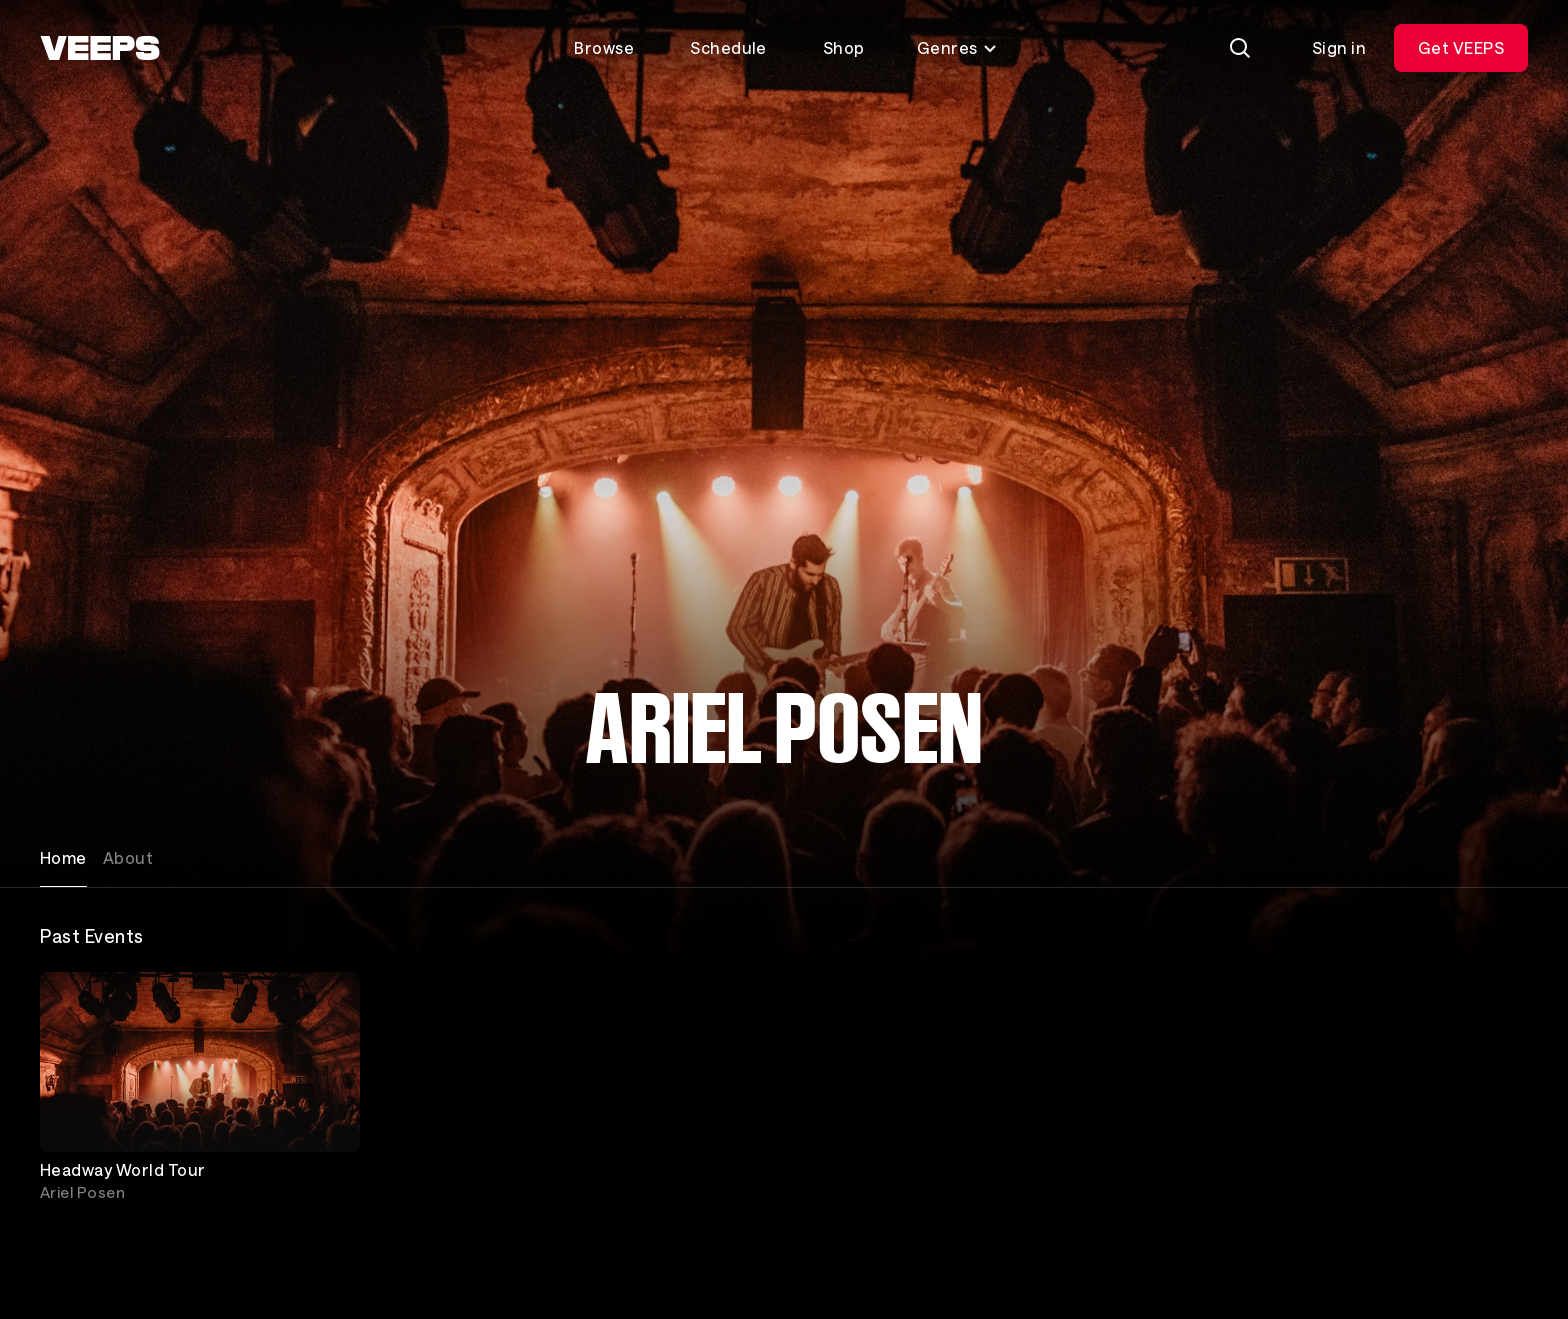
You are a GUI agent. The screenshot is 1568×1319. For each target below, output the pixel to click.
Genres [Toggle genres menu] (957, 47)
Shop (844, 47)
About (128, 857)
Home (63, 857)
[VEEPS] (100, 48)
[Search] (1240, 48)
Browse (604, 47)
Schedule (728, 47)
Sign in (1339, 47)
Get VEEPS (1461, 47)
